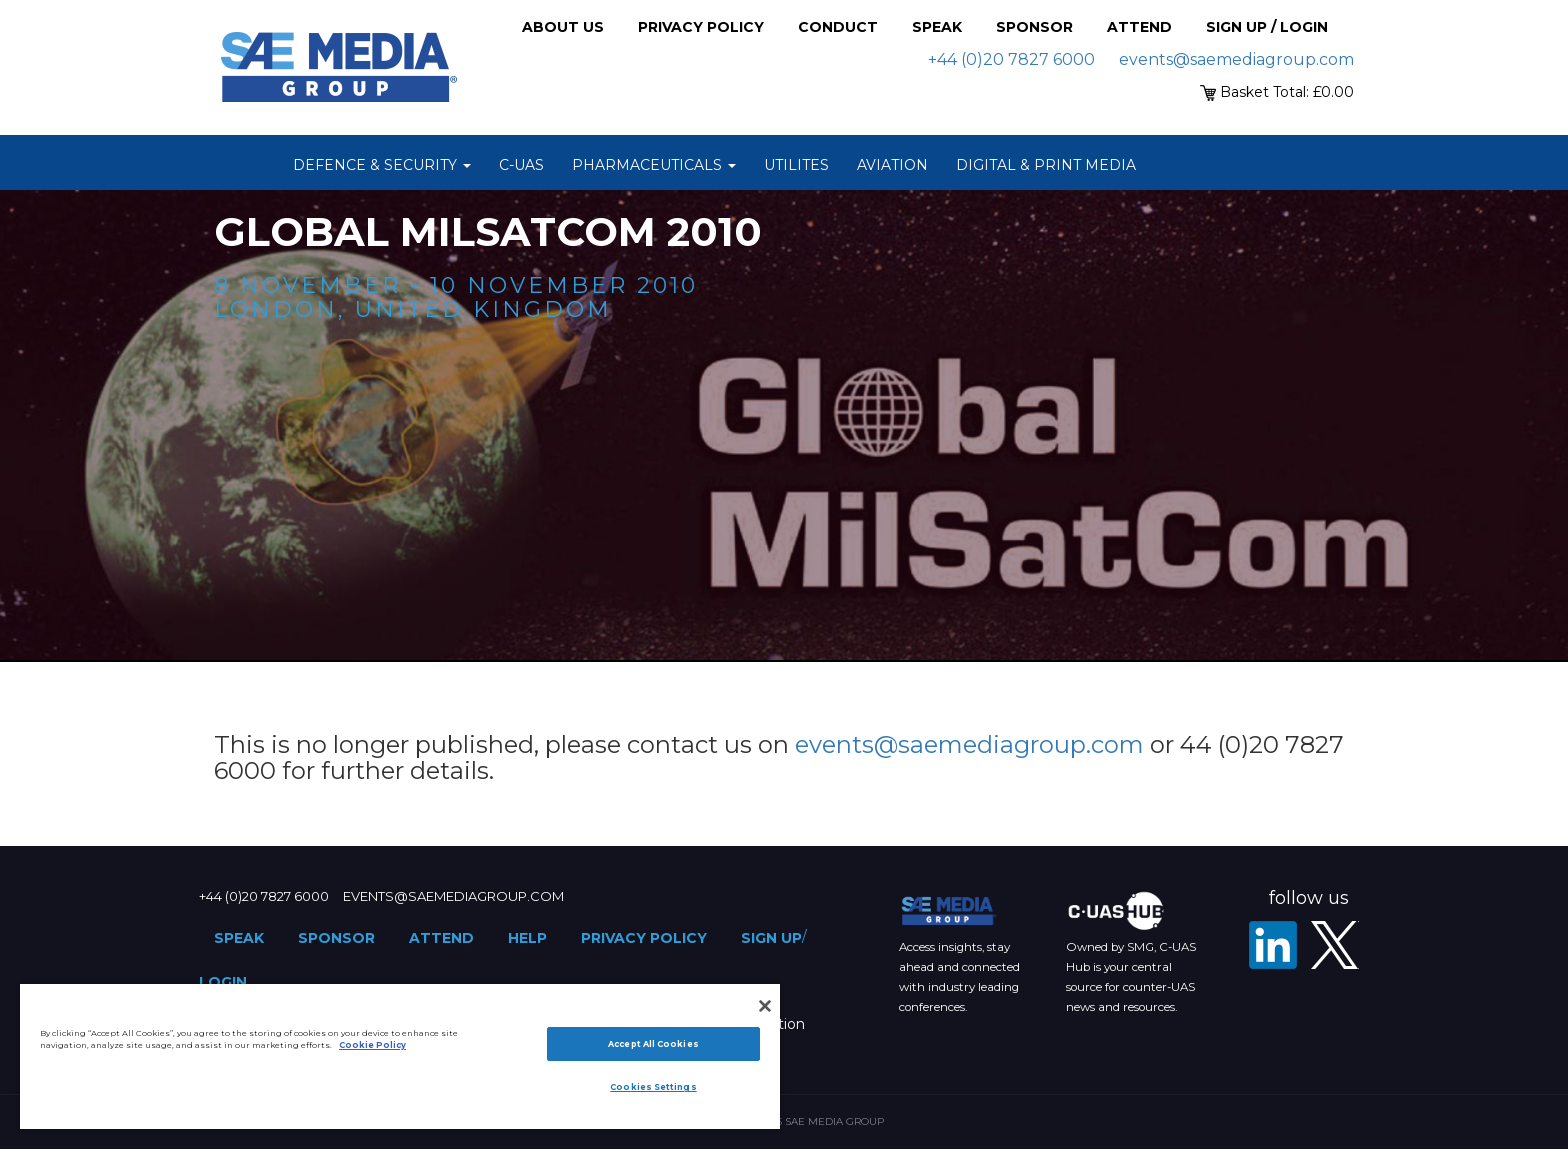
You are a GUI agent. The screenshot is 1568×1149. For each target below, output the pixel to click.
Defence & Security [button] (382, 165)
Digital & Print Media (1046, 165)
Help (527, 938)
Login (223, 982)
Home (254, 165)
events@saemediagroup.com (1236, 59)
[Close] (765, 1006)
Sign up (771, 938)
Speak (937, 27)
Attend (1139, 27)
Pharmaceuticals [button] (654, 165)
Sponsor (1034, 27)
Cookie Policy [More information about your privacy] (372, 1045)
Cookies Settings (653, 1087)
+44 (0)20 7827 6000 (1011, 59)
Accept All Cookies (653, 1044)
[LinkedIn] (1273, 945)
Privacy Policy (701, 27)
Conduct (838, 27)
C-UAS (521, 165)
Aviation (892, 165)
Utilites (796, 165)
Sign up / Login (1267, 27)
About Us (563, 27)
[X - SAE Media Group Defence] (1335, 945)
